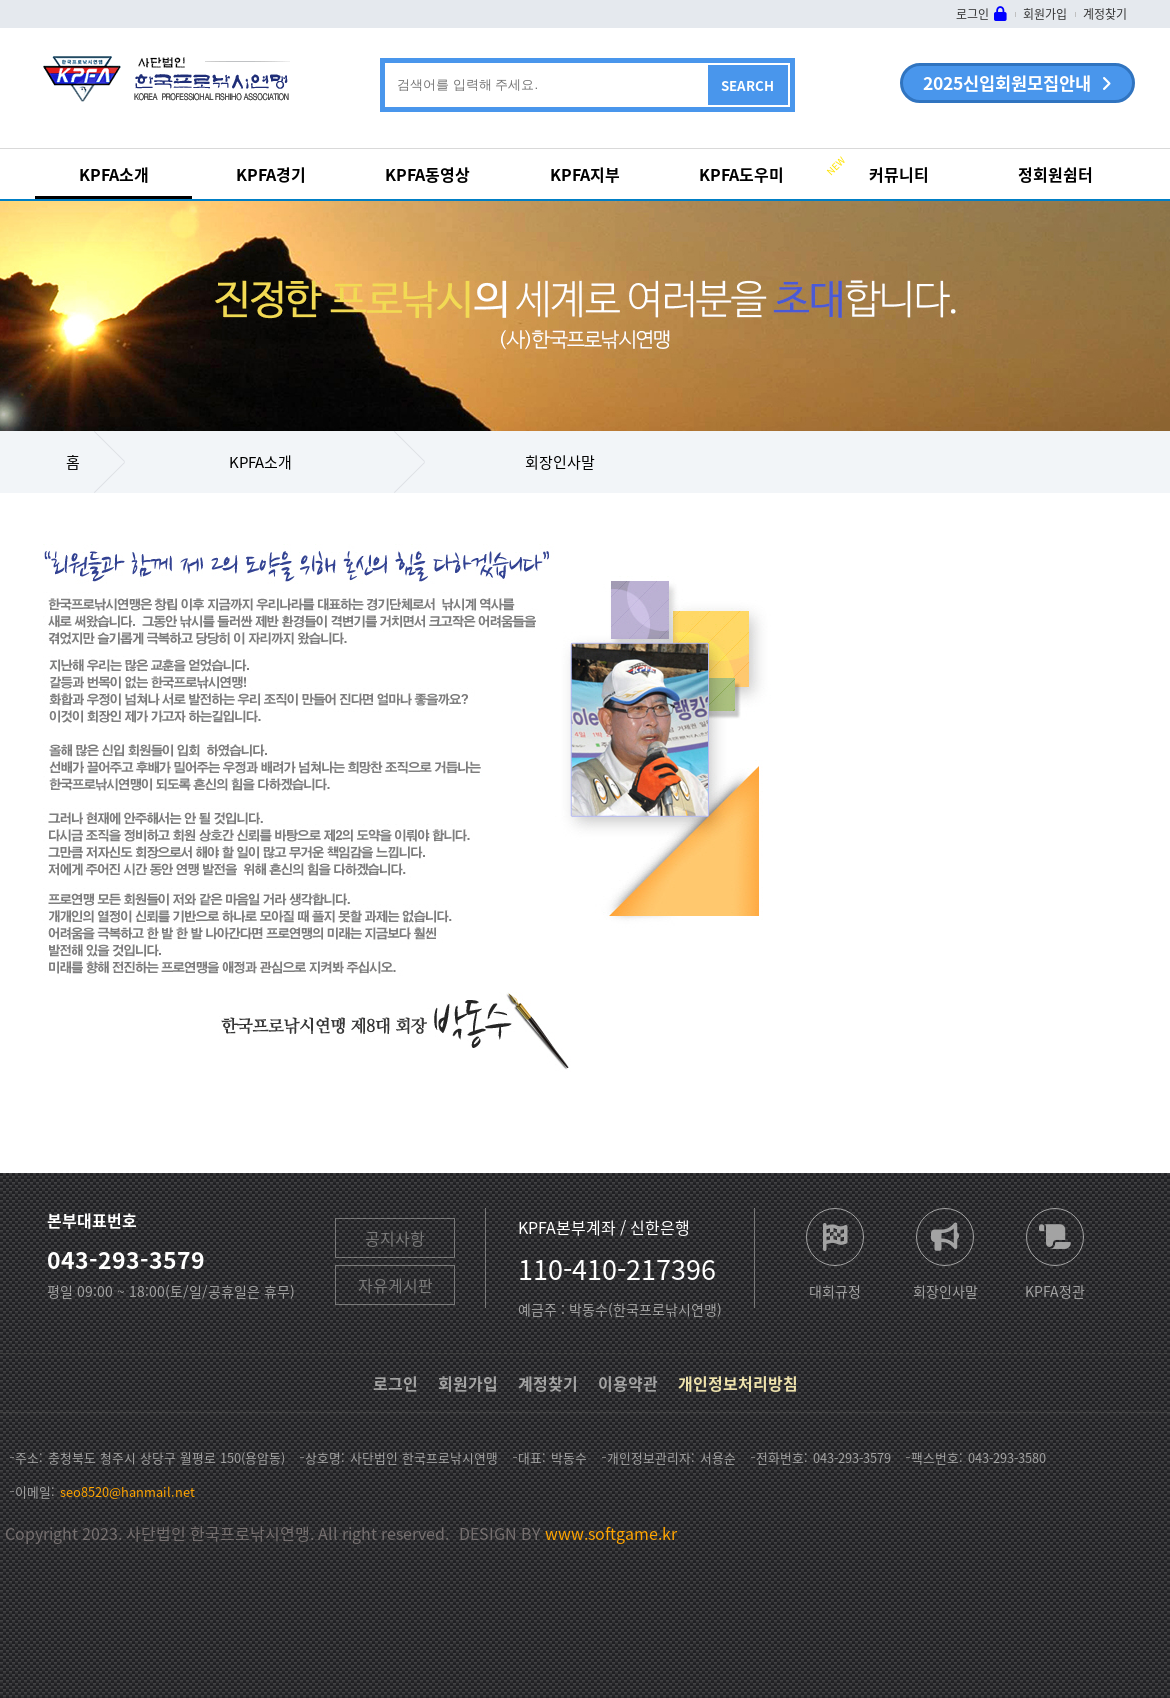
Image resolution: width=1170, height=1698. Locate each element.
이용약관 (628, 1383)
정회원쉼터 (1055, 174)
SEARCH (747, 85)
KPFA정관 (1055, 1289)
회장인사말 (560, 462)
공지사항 (395, 1238)
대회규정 (835, 1289)
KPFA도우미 (741, 174)
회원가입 (1045, 14)
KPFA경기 (271, 174)
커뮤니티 (899, 174)
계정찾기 (1105, 14)
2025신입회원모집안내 (1007, 83)
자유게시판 (395, 1285)
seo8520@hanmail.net (127, 1491)
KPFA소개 (114, 174)
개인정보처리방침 (738, 1383)
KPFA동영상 (427, 174)
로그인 (972, 14)
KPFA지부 (585, 174)
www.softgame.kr (611, 1533)
